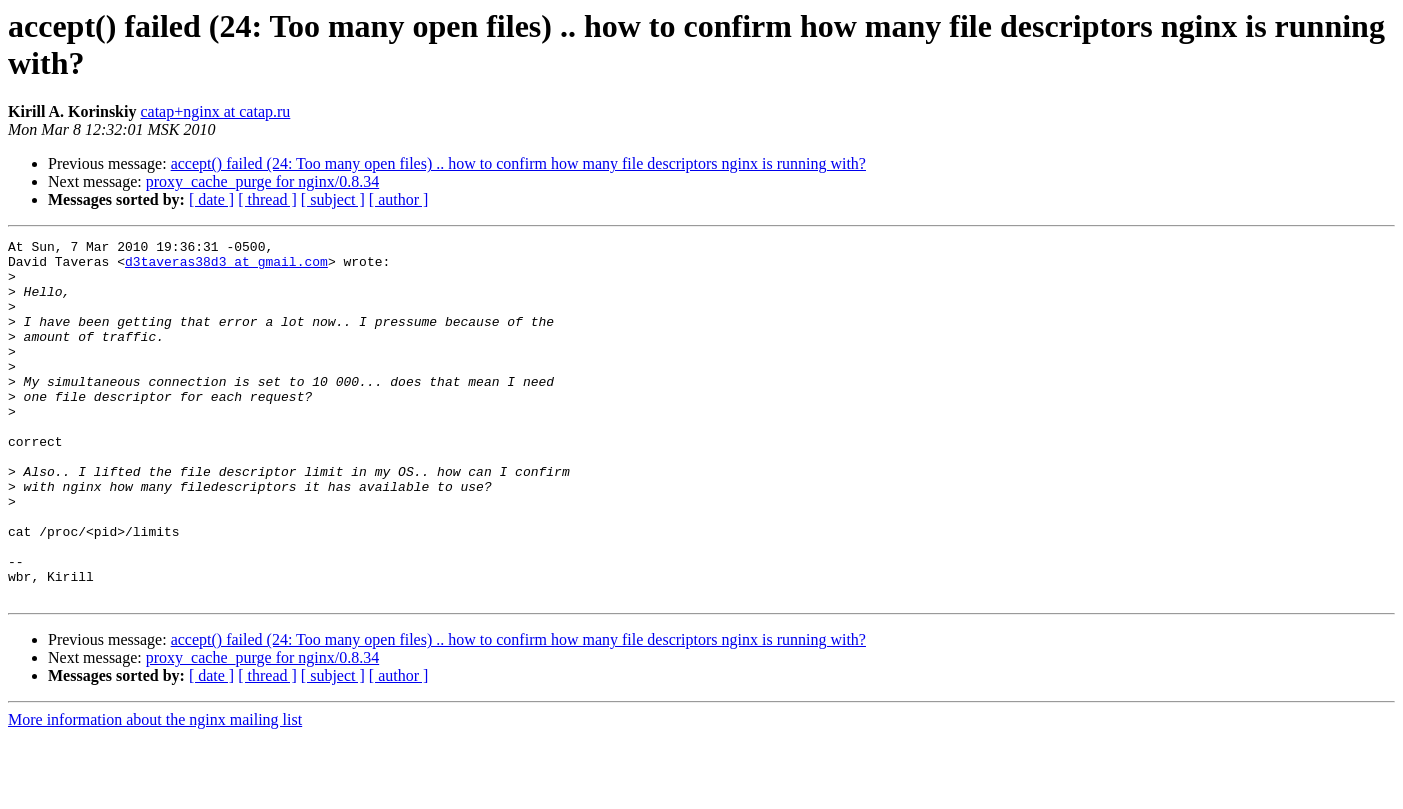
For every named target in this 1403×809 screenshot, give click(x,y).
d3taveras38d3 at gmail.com (226, 267)
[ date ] (211, 199)
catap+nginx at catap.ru (215, 111)
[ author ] (399, 199)
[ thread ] (267, 199)
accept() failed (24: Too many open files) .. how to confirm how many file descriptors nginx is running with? (518, 163)
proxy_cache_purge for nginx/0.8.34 (262, 181)
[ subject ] (333, 199)
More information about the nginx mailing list (155, 791)
